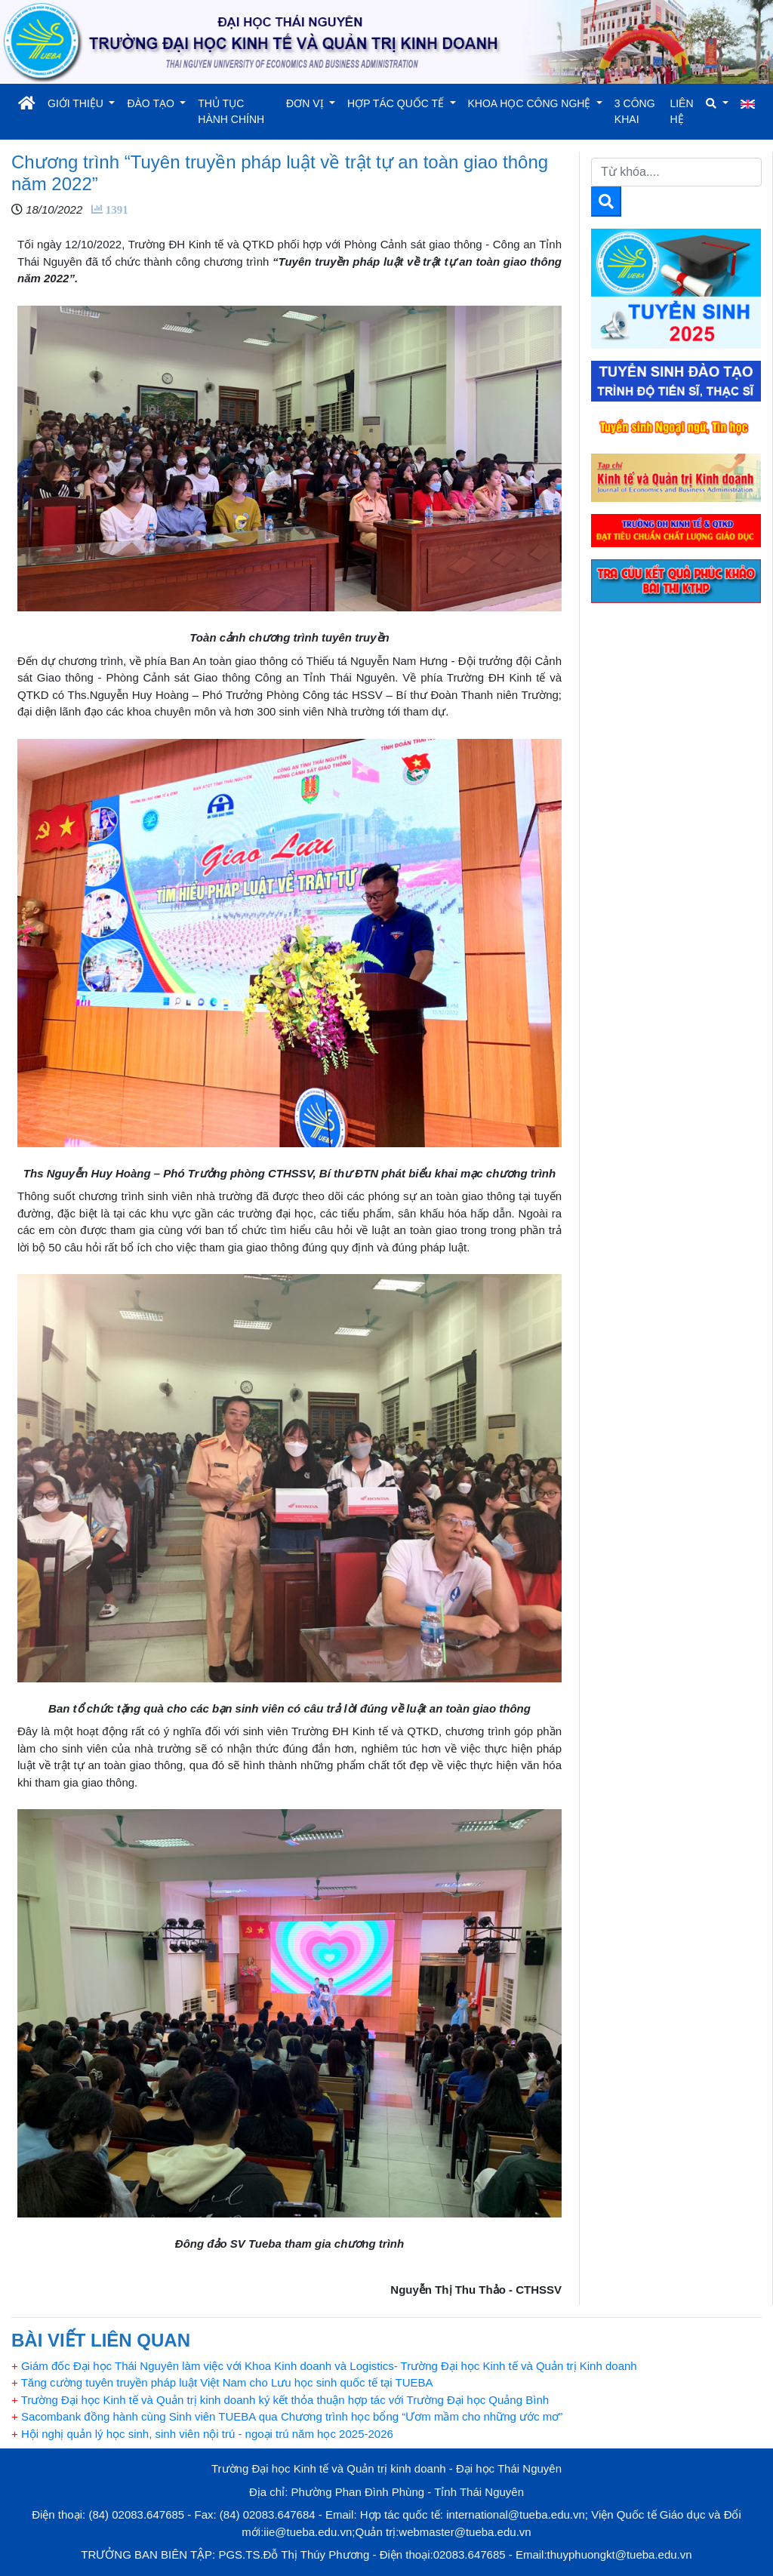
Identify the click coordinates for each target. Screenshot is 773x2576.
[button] (717, 104)
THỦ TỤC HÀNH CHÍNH (231, 111)
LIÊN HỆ (681, 111)
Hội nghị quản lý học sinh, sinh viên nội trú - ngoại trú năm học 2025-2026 (202, 2433)
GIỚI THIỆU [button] (77, 103)
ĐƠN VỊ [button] (306, 103)
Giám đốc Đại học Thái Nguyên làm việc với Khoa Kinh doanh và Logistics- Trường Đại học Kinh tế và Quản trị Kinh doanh (324, 2365)
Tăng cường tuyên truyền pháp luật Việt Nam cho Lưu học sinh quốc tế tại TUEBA (222, 2382)
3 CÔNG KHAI (634, 111)
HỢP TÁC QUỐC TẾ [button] (397, 103)
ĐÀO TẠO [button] (152, 103)
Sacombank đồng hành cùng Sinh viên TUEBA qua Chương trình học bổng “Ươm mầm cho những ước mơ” (286, 2416)
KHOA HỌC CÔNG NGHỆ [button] (531, 103)
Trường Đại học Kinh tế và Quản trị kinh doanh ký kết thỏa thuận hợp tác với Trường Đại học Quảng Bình (280, 2399)
